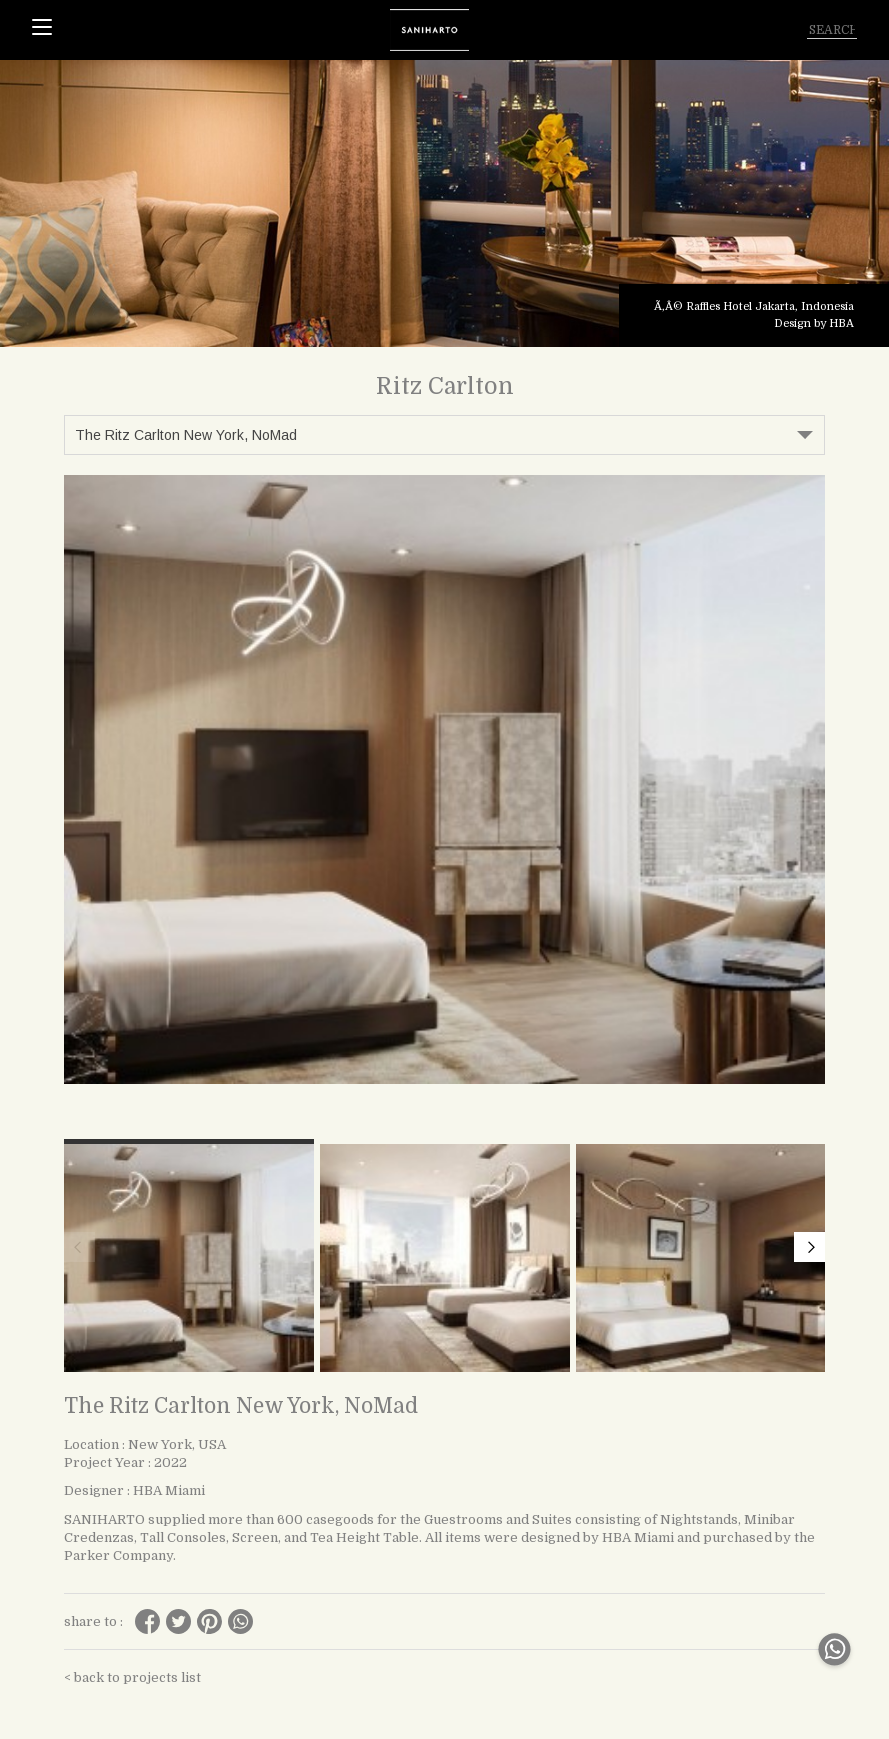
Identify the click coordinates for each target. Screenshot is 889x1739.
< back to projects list (132, 1677)
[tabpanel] (444, 203)
